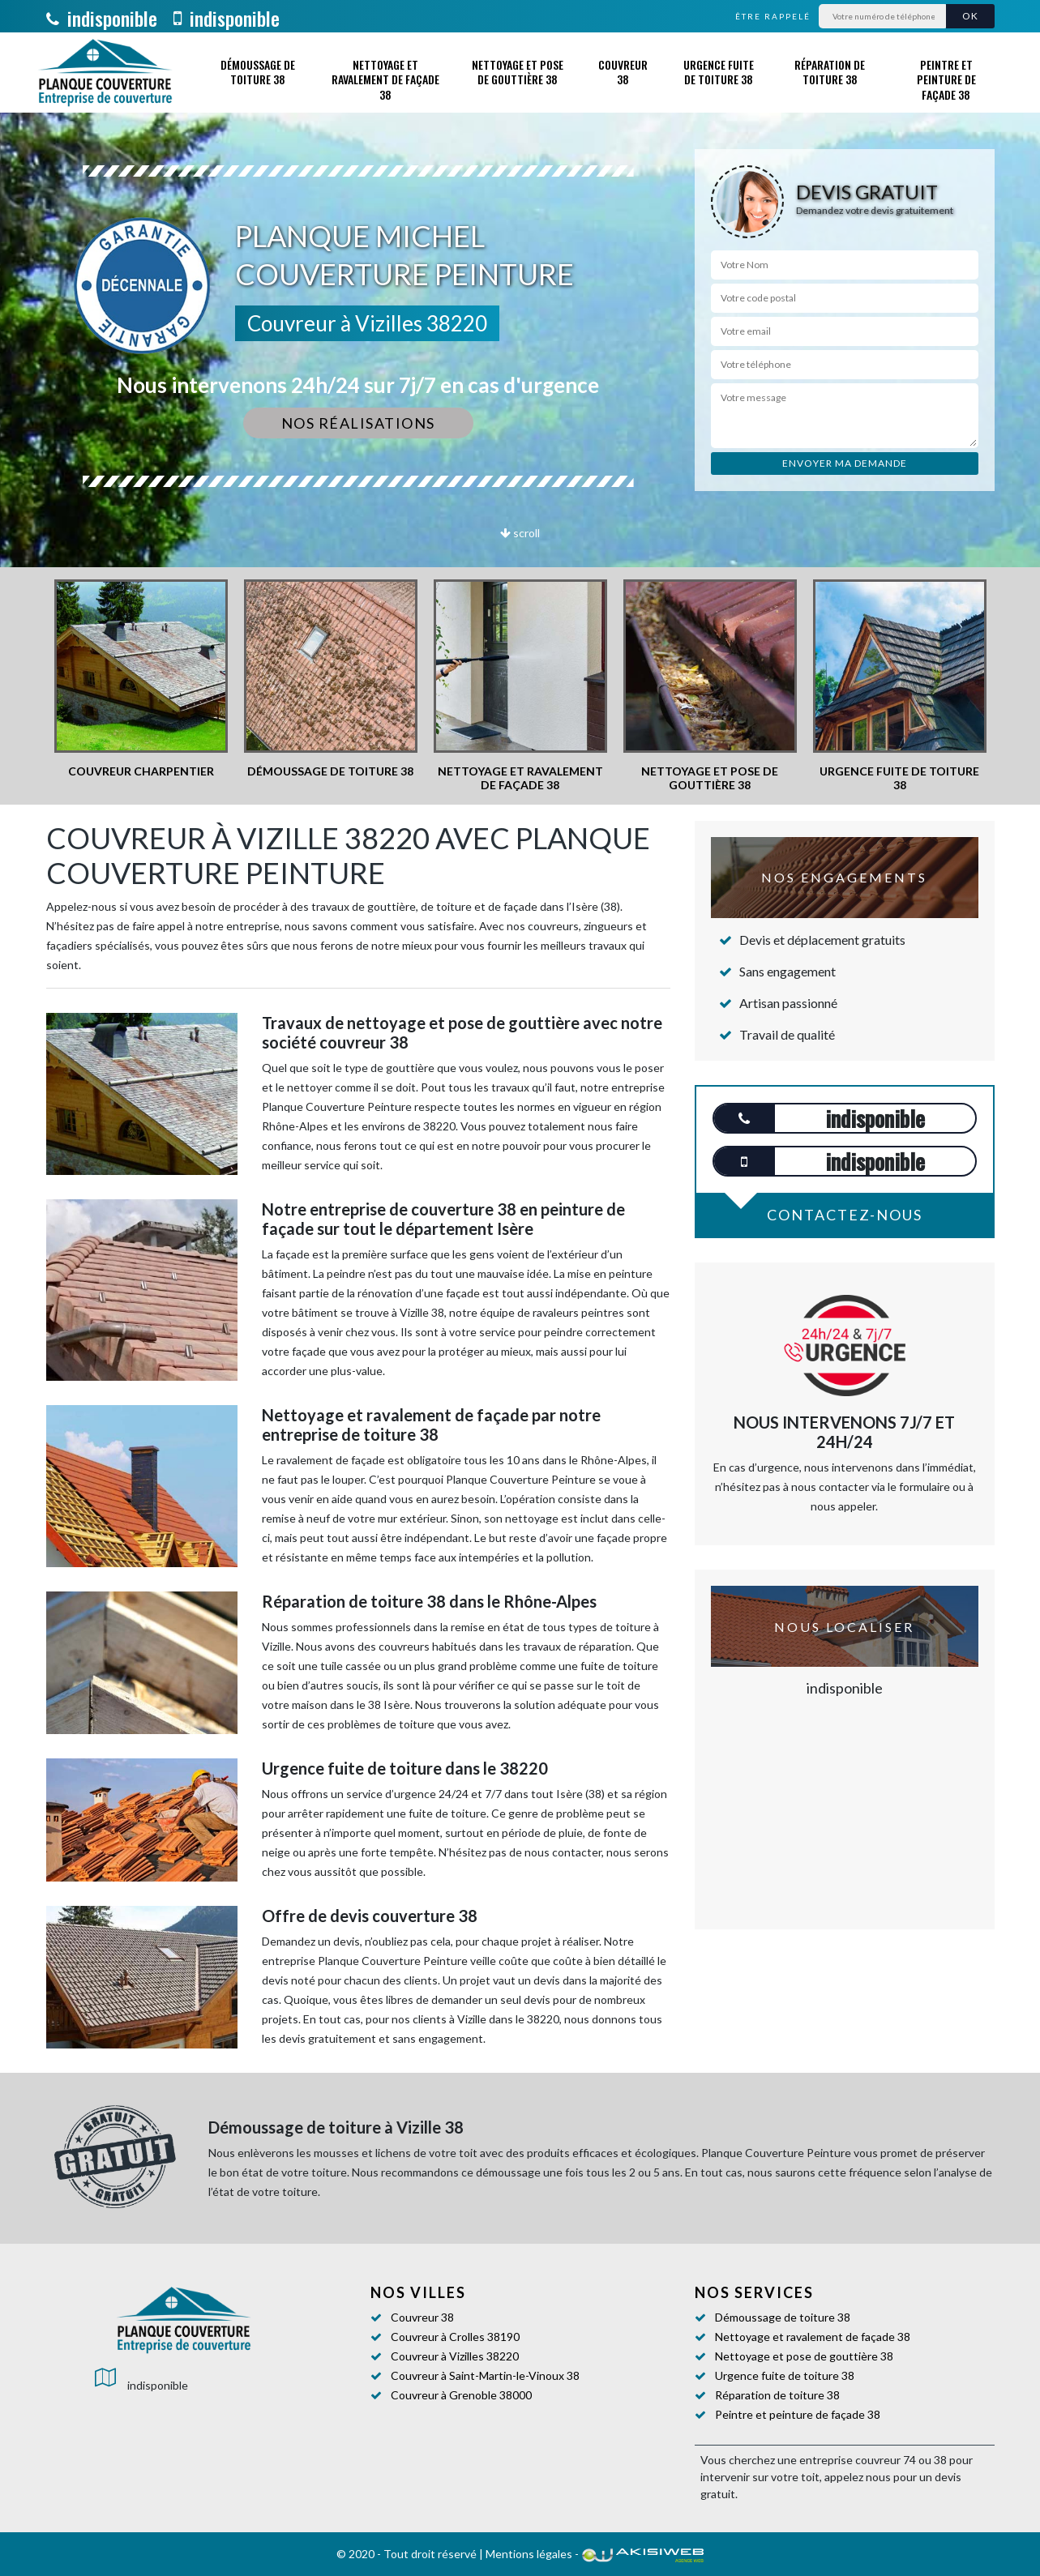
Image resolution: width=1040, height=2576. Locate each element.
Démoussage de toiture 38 (257, 72)
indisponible (101, 17)
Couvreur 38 (623, 72)
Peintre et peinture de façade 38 (946, 79)
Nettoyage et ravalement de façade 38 (385, 79)
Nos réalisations (358, 423)
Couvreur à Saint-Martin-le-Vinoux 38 (485, 2375)
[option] (141, 679)
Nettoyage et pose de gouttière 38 (517, 72)
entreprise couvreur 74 (857, 2460)
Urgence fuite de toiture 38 (718, 72)
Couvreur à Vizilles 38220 (455, 2356)
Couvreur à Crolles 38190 (455, 2336)
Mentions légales (529, 2554)
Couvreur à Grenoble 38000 (461, 2395)
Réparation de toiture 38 (829, 72)
